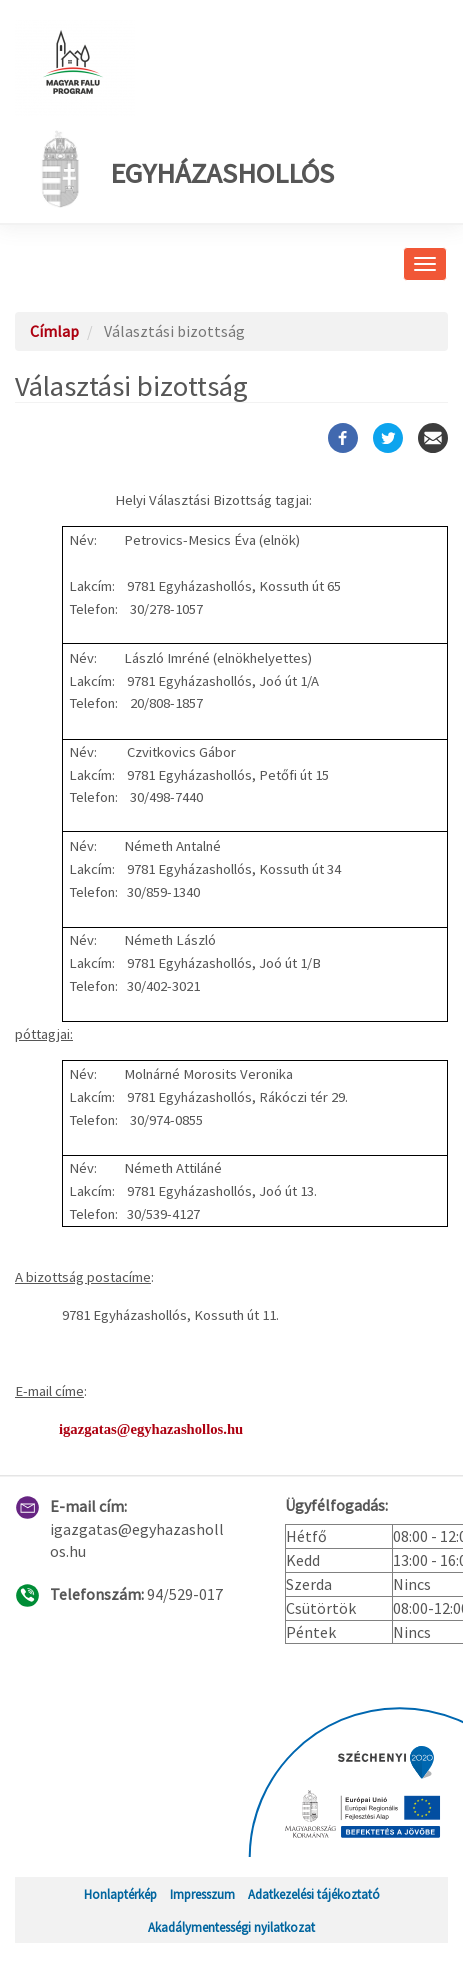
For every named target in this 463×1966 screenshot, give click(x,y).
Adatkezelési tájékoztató (314, 1894)
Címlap (54, 331)
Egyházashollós (182, 169)
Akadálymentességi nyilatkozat (231, 1927)
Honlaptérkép (120, 1894)
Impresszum (202, 1894)
